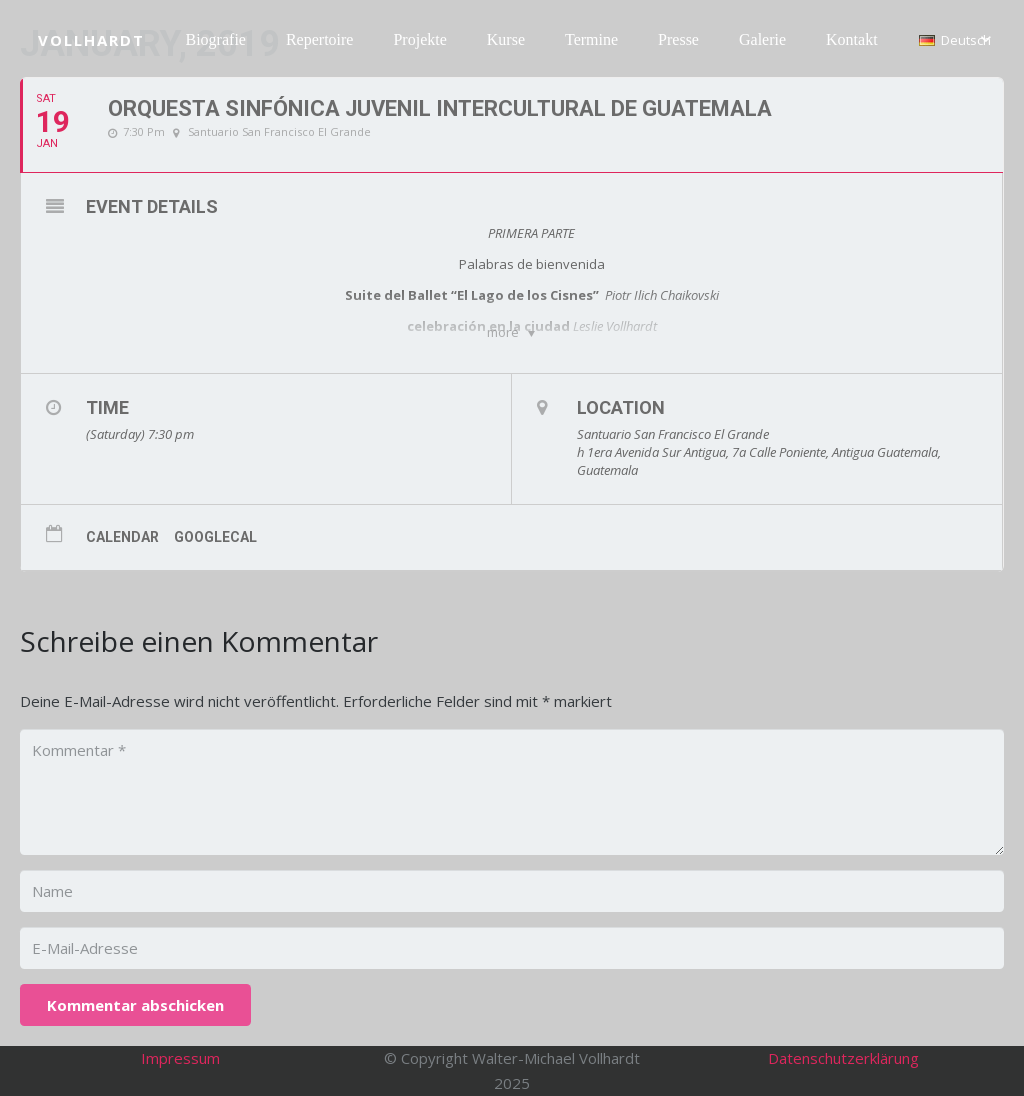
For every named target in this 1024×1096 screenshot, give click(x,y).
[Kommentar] (512, 792)
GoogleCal (215, 537)
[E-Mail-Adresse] (512, 948)
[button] (955, 40)
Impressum (180, 1058)
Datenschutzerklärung (843, 1058)
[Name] (512, 891)
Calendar (122, 537)
